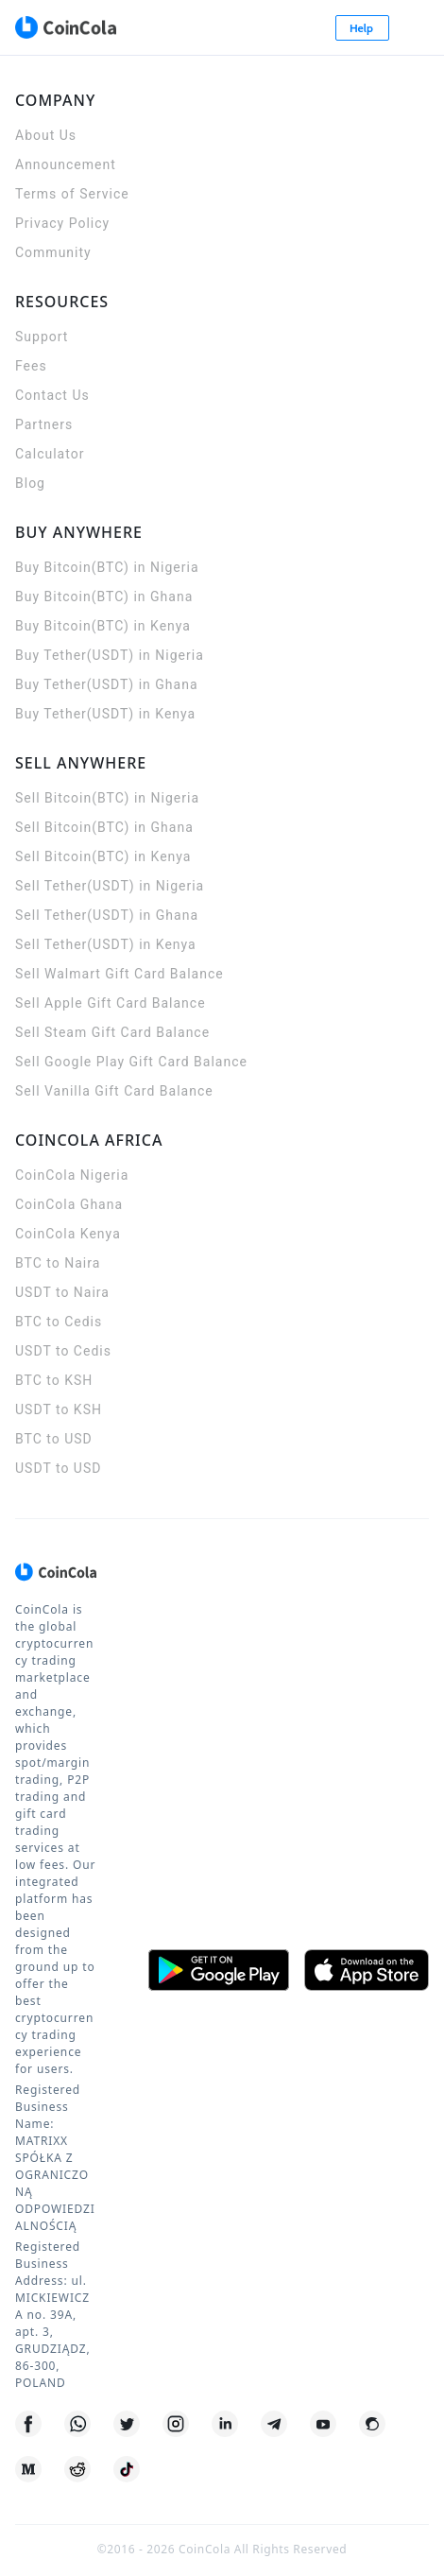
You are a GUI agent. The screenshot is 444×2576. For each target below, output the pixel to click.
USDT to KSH (58, 1409)
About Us (46, 135)
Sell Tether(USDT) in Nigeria (109, 885)
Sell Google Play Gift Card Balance (131, 1061)
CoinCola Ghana (69, 1204)
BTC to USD (54, 1438)
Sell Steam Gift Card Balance (112, 1032)
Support (41, 336)
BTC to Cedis (58, 1321)
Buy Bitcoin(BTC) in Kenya (103, 625)
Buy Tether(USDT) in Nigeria (109, 655)
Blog (30, 483)
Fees (31, 365)
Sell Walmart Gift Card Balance (119, 973)
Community (53, 252)
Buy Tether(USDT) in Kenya (105, 713)
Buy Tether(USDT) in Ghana (106, 684)
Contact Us (52, 395)
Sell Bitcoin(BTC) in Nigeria (107, 797)
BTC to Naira (57, 1263)
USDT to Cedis (63, 1350)
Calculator (49, 453)
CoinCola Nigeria (71, 1175)
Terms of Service (72, 193)
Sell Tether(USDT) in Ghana (106, 915)
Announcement (65, 164)
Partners (44, 424)
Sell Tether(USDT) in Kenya (105, 944)
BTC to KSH (54, 1380)
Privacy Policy (62, 223)
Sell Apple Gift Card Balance (110, 1003)
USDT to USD (58, 1468)
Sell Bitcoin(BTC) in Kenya (103, 856)
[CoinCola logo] (65, 27)
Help (363, 28)
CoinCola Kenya (68, 1233)
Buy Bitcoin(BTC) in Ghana (104, 596)
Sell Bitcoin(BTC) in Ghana (104, 827)
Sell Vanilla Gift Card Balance (114, 1090)
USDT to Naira (62, 1292)
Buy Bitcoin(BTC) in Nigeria (107, 567)
